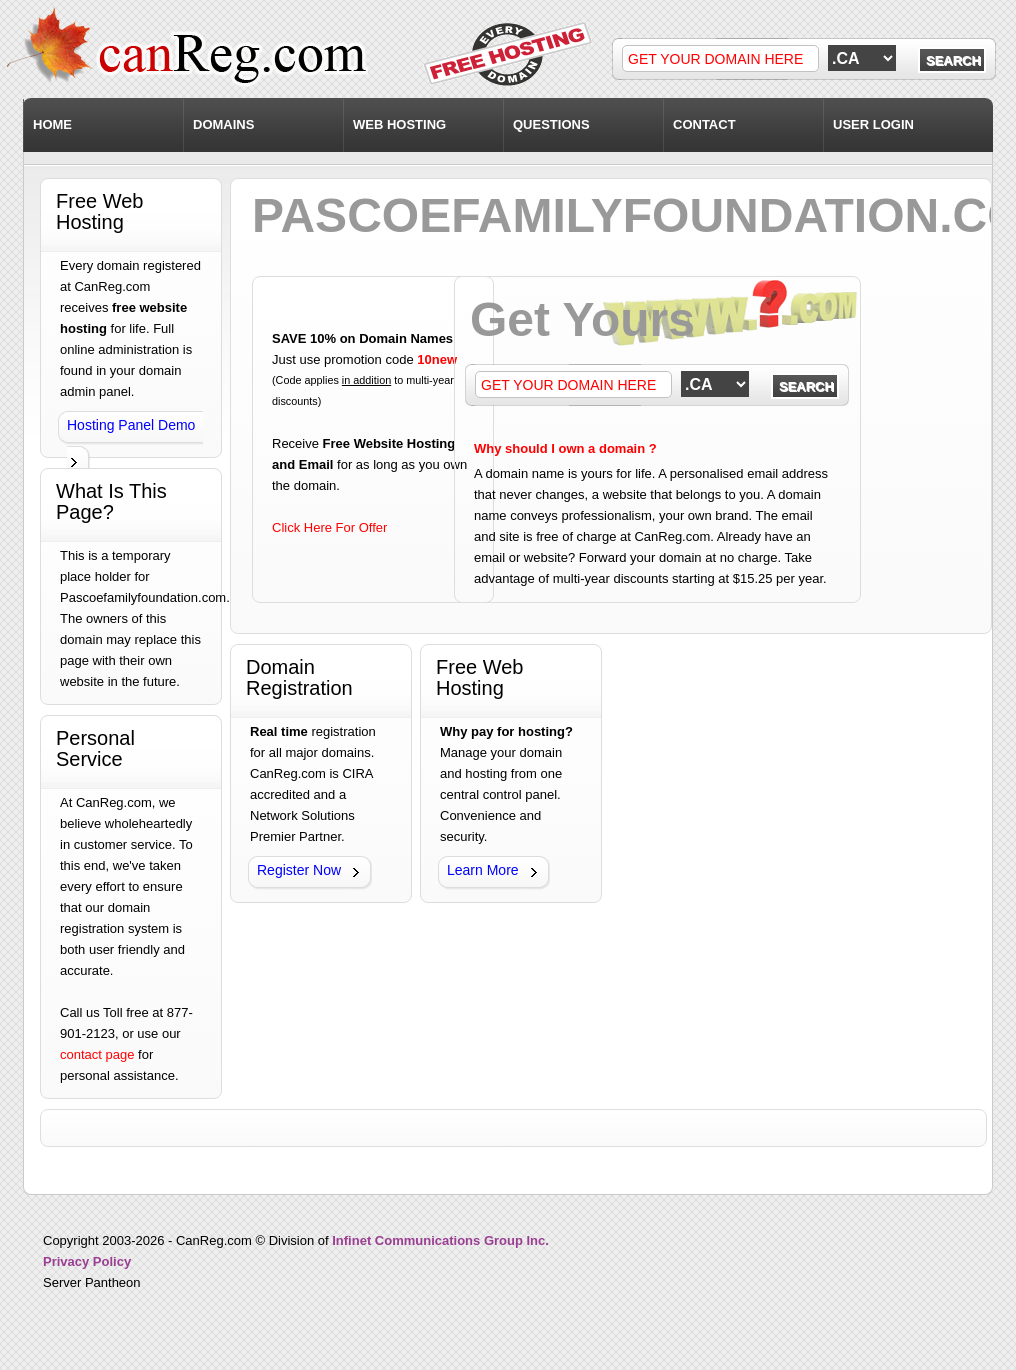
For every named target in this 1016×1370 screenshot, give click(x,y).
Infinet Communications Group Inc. (440, 1240)
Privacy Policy (87, 1261)
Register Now (299, 870)
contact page (97, 1054)
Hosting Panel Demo (131, 425)
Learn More (483, 870)
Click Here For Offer (329, 527)
